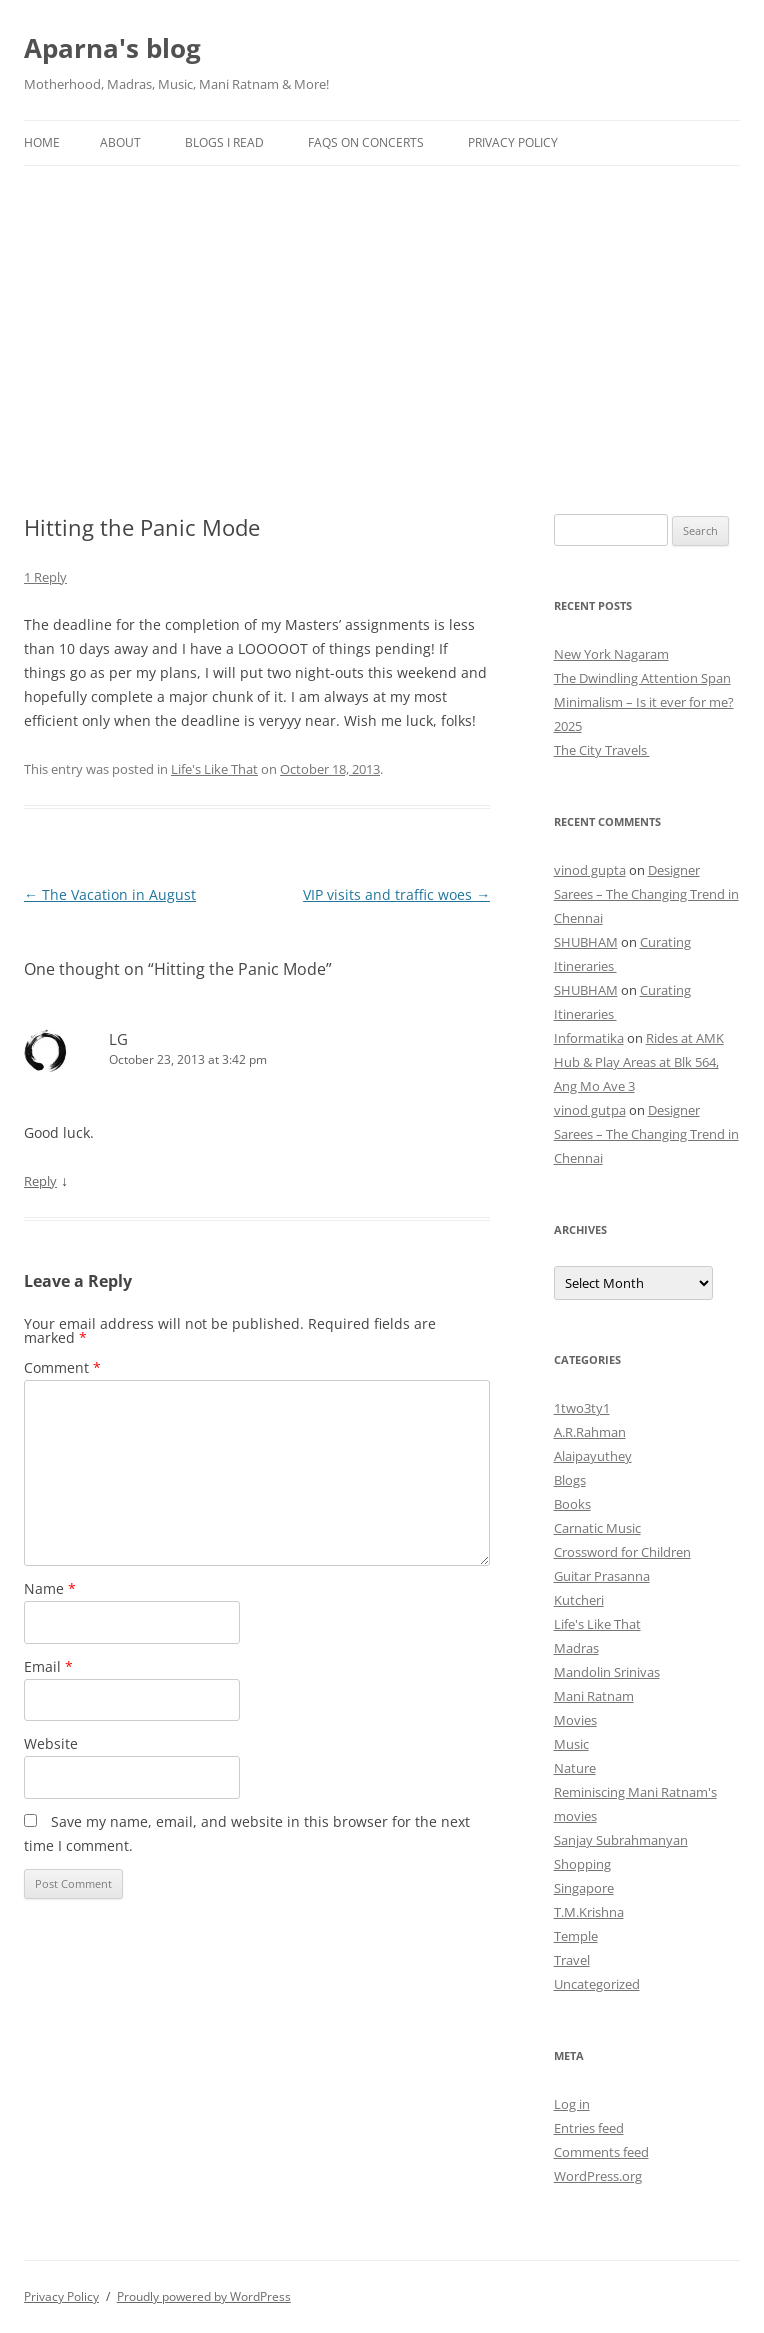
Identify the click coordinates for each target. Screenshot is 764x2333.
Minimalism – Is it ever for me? (644, 702)
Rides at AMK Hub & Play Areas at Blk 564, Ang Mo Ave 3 (639, 1062)
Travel (572, 1960)
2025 (568, 726)
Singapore (584, 1888)
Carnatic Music (597, 1528)
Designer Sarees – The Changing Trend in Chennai (646, 894)
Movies (575, 1720)
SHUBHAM (586, 942)
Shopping (582, 1864)
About (120, 142)
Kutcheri (579, 1600)
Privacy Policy (513, 142)
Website (51, 1743)
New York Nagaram (611, 654)
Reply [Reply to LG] (40, 1181)
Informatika (589, 1038)
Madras (576, 1648)
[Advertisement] (382, 316)
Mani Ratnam (594, 1696)
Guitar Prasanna (602, 1576)
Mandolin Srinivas (607, 1672)
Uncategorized (597, 1984)
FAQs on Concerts (366, 142)
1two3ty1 (582, 1408)
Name (50, 1588)
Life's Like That (214, 769)
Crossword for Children (622, 1552)
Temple (576, 1936)
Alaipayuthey (593, 1456)
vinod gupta (590, 870)
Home (42, 142)
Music (571, 1744)
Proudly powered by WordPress (204, 2296)
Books (572, 1504)
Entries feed (589, 2128)
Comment (62, 1367)
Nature (575, 1768)
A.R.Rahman (590, 1432)
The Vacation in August (110, 894)
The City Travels (602, 750)
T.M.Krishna (589, 1912)
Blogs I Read (224, 142)
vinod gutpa (590, 1110)
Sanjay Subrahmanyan (621, 1840)
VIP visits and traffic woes (396, 894)
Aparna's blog (112, 48)
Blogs (570, 1480)
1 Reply (45, 577)
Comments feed (601, 2152)
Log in (572, 2104)
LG (118, 1039)
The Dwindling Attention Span (642, 678)
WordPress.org (598, 2176)
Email (48, 1666)
